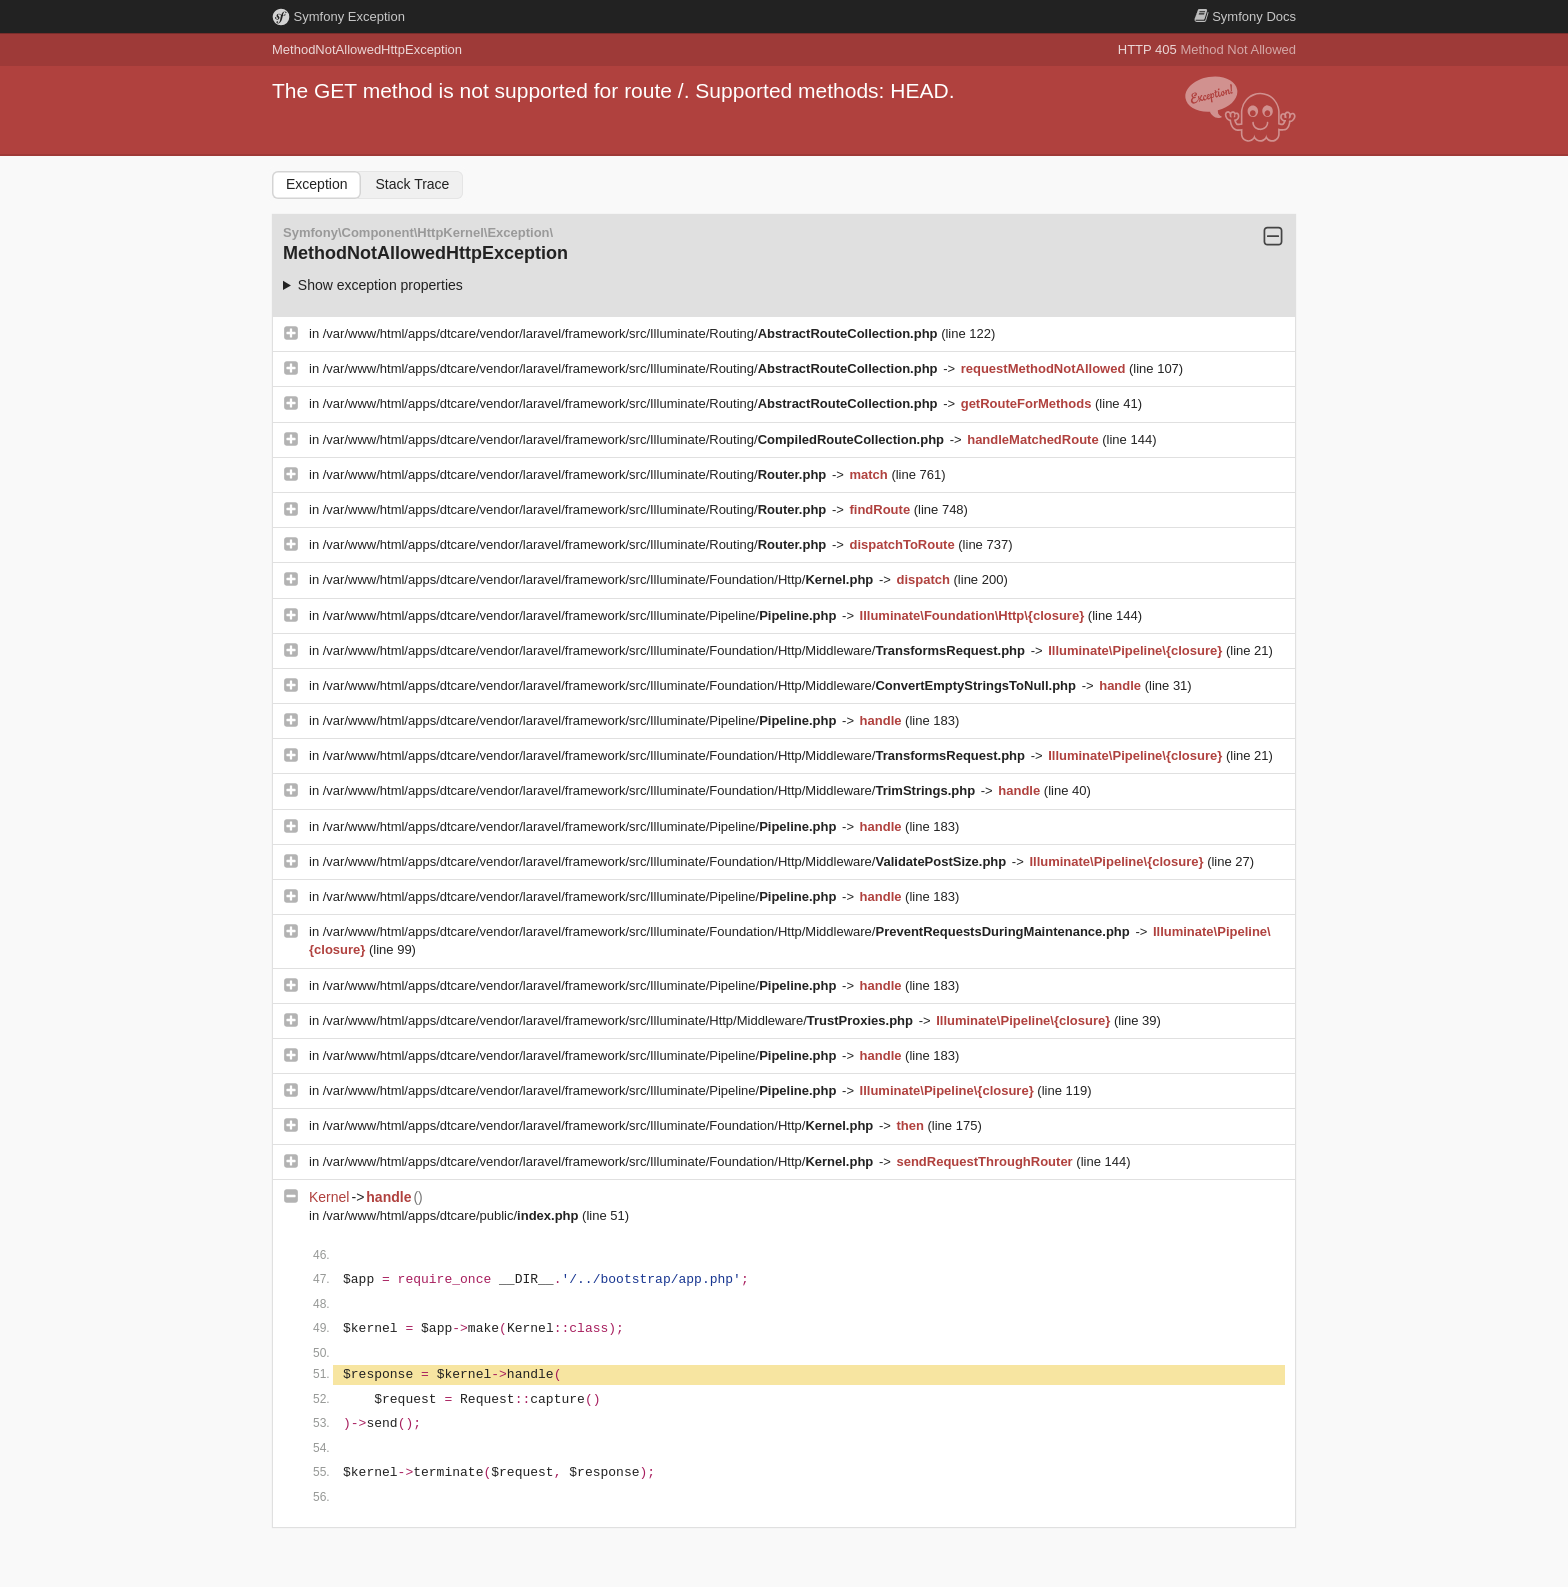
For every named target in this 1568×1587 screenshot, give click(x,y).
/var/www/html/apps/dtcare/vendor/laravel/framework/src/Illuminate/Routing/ (632, 333)
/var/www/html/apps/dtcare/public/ (452, 1215)
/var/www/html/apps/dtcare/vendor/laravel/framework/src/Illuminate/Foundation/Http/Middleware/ (676, 650)
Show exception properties (380, 285)
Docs (1245, 16)
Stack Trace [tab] (412, 184)
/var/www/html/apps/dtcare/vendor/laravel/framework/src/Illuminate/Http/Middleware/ (620, 1020)
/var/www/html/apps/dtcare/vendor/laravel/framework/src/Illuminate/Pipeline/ (581, 615)
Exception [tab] (316, 184)
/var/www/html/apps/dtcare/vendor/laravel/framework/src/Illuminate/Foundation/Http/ (600, 579)
